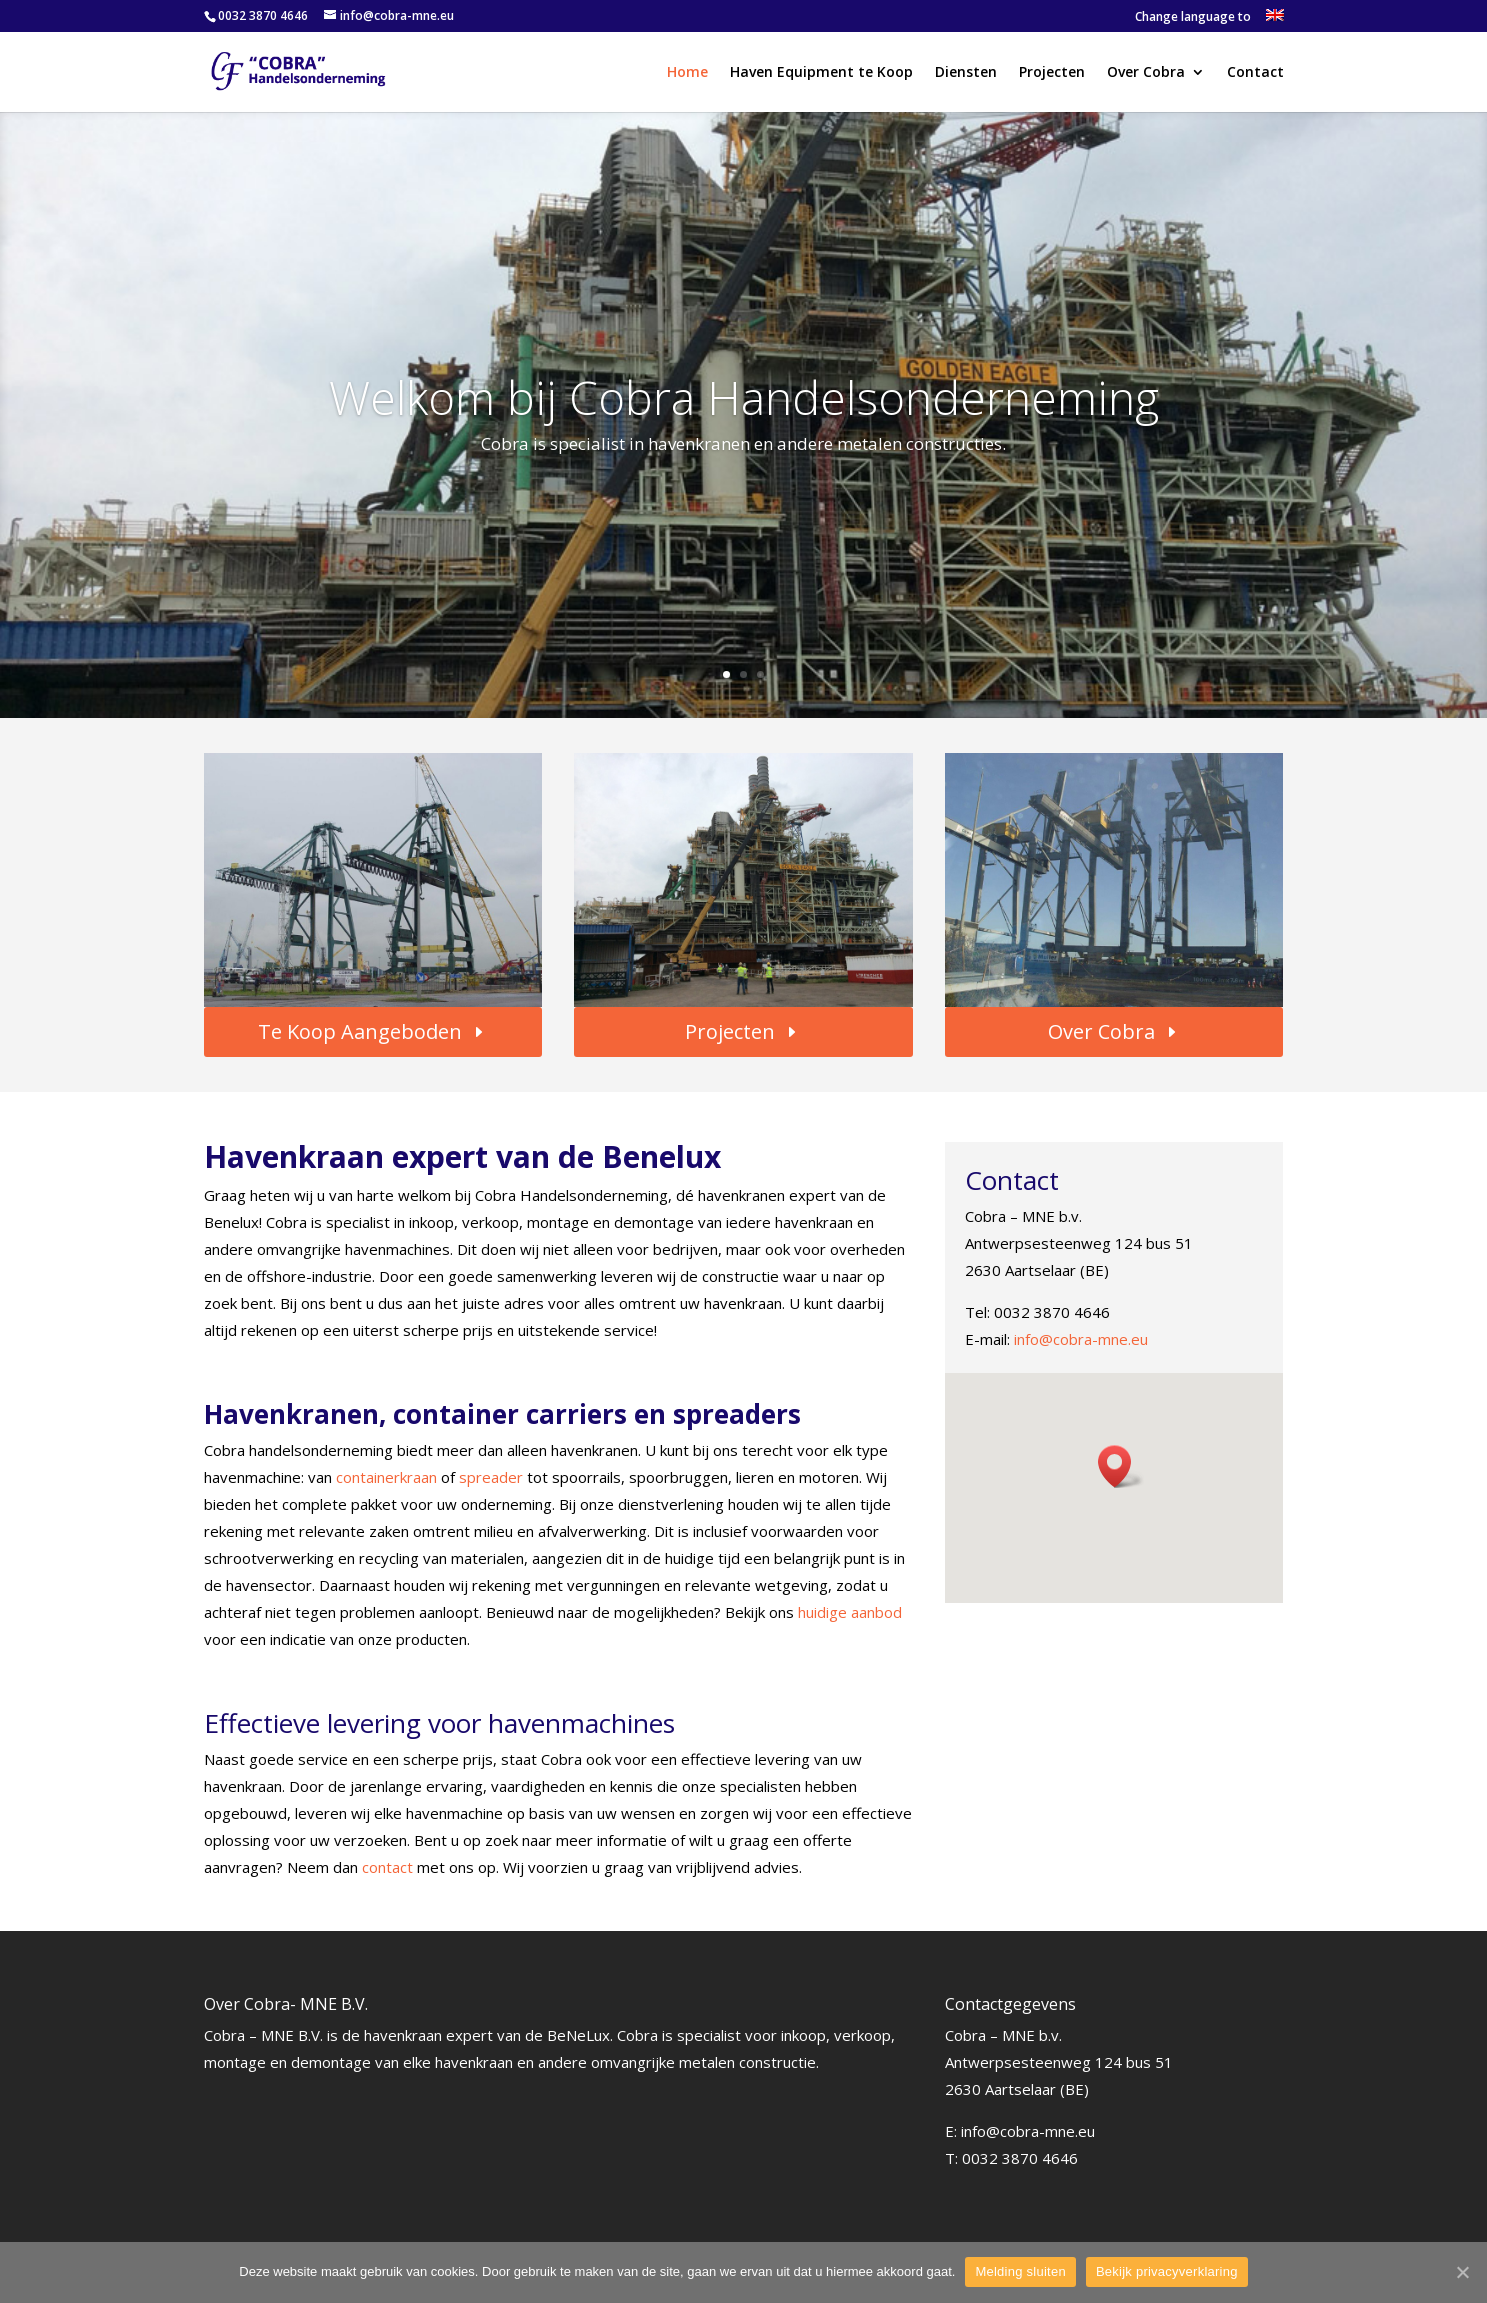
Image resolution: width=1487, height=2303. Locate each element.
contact (389, 1867)
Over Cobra (1146, 73)
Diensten (966, 73)
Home (687, 73)
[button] (1121, 1466)
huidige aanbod (850, 1612)
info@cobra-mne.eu (1081, 1339)
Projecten (1052, 73)
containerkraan (388, 1477)
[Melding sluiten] (1462, 2272)
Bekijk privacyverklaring (1167, 2271)
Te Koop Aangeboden (360, 1031)
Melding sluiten (1020, 2271)
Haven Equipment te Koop (821, 73)
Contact (1255, 73)
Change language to (1193, 18)
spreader (493, 1477)
